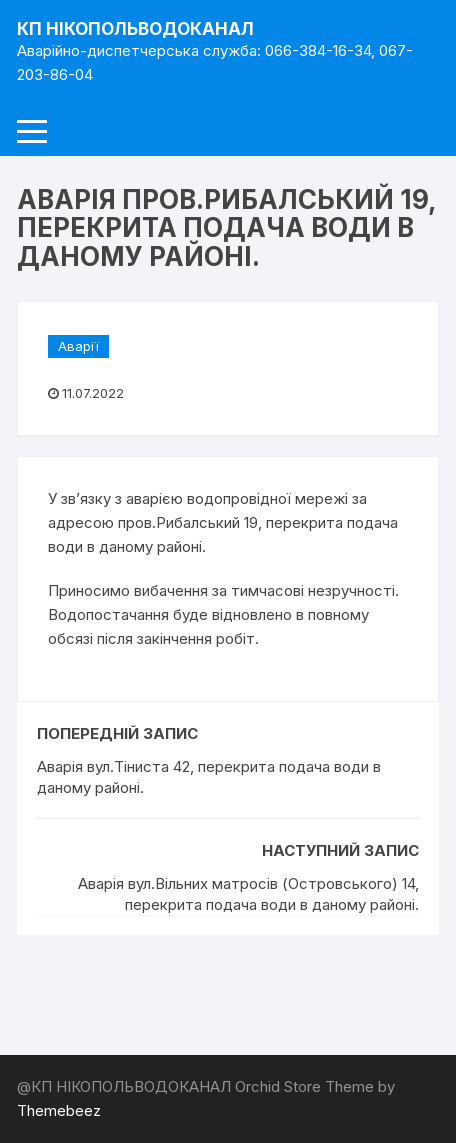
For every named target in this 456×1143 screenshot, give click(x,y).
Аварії (78, 346)
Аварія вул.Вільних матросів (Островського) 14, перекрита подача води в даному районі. (248, 894)
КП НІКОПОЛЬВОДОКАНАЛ (135, 29)
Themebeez (59, 1110)
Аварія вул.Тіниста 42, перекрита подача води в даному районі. (209, 777)
